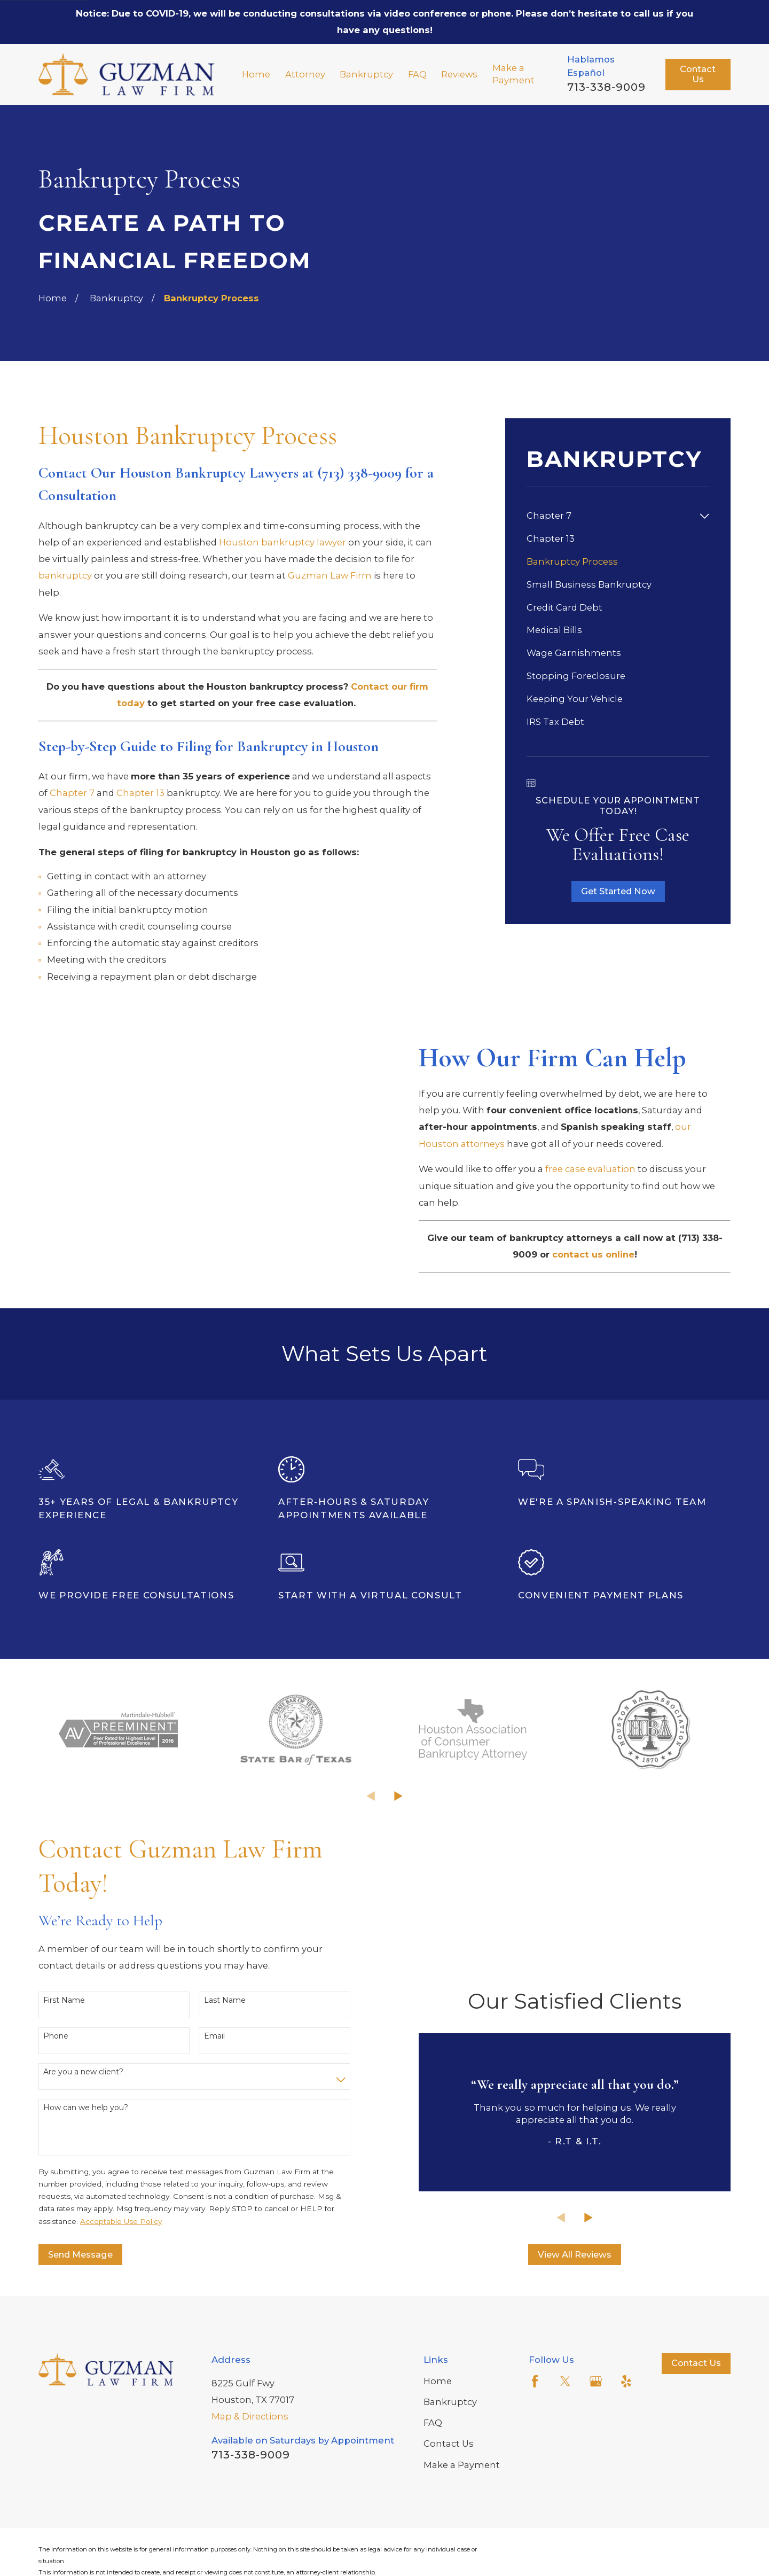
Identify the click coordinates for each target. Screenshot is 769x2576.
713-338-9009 (606, 87)
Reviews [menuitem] (459, 74)
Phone (55, 2095)
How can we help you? (85, 2167)
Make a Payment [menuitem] (513, 74)
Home (437, 2440)
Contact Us (698, 74)
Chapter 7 (72, 792)
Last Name (225, 2059)
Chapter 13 (140, 792)
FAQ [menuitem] (417, 74)
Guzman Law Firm (330, 575)
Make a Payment (461, 2524)
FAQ (432, 2482)
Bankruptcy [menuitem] (366, 74)
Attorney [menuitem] (305, 74)
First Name (64, 2059)
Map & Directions (249, 2476)
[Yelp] (626, 2440)
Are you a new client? (83, 2131)
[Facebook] (535, 2440)
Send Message (80, 2313)
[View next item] (398, 1856)
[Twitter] (565, 2440)
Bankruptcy (450, 2461)
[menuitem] (611, 515)
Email (214, 2095)
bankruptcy (65, 575)
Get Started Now (618, 891)
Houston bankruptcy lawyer (282, 542)
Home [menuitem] (256, 74)
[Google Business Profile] (596, 2440)
